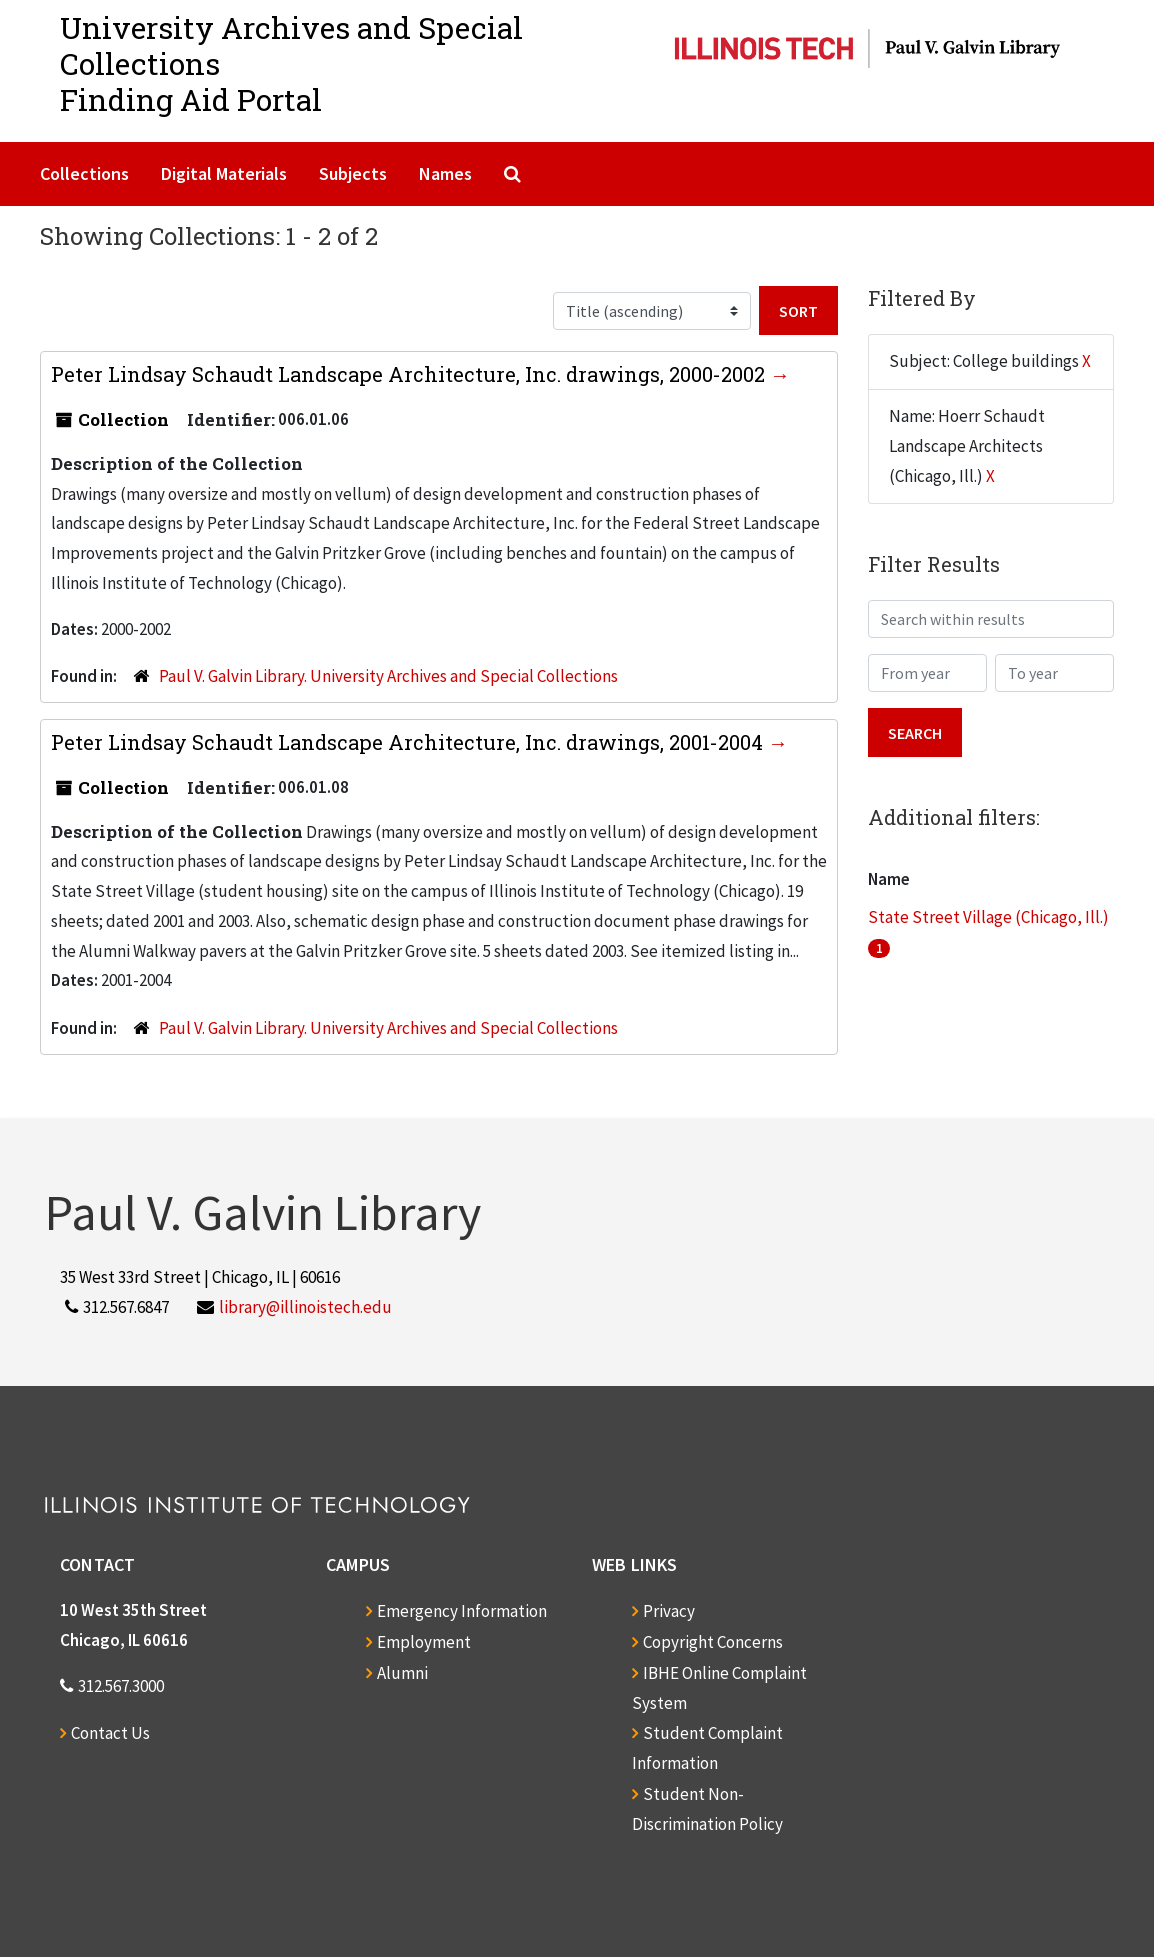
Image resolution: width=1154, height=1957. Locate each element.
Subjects (353, 173)
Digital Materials (224, 173)
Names (445, 173)
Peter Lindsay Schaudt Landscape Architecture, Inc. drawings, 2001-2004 (409, 742)
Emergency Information (462, 1611)
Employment (424, 1642)
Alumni (402, 1673)
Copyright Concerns (713, 1642)
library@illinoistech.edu (305, 1307)
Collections (84, 173)
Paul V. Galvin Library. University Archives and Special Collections (388, 676)
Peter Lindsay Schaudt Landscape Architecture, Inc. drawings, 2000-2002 (410, 374)
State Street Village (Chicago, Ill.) (988, 917)
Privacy (669, 1611)
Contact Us (110, 1733)
